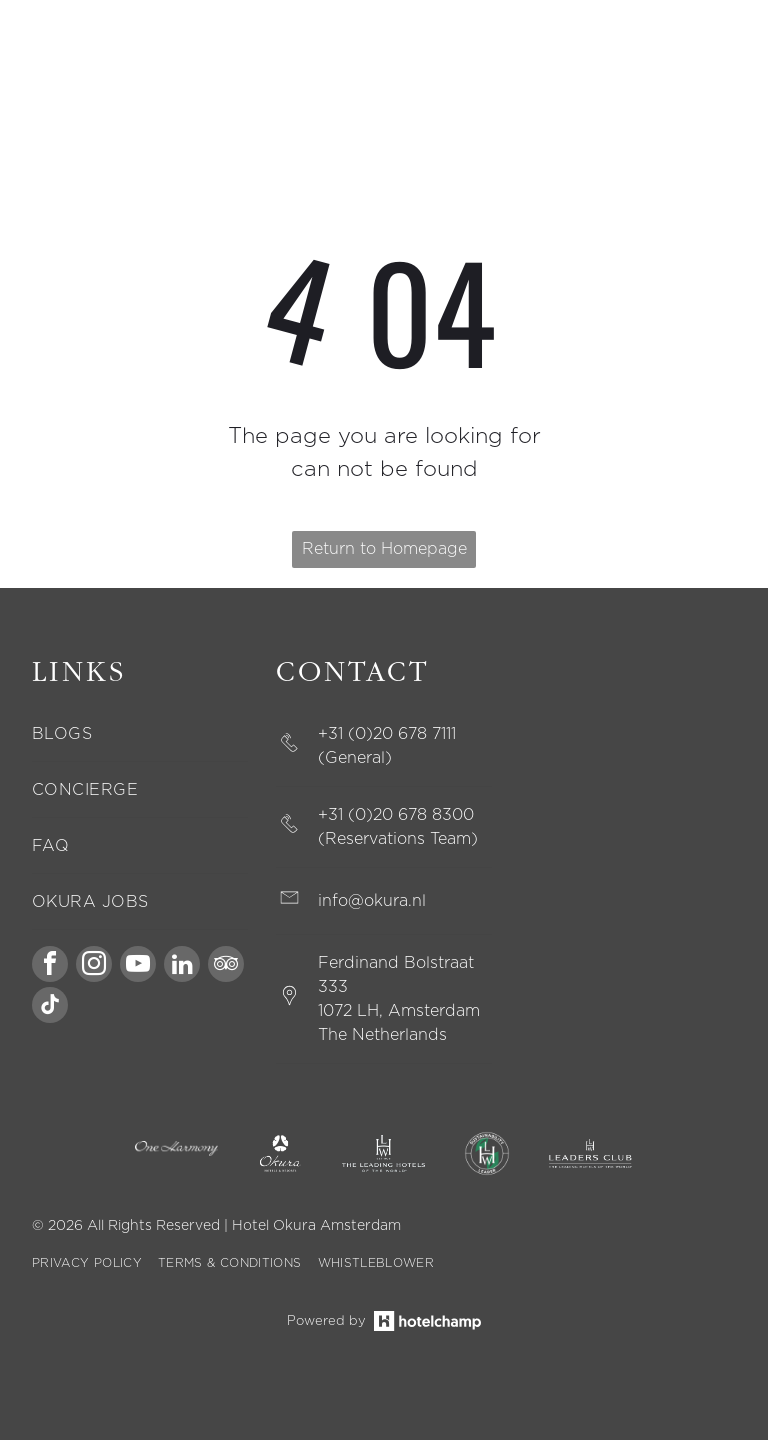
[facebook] (50, 969)
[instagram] (94, 969)
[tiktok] (50, 1010)
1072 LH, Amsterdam (399, 1014)
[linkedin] (182, 969)
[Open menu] (707, 64)
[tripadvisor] (226, 969)
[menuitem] (140, 737)
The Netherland (378, 1038)
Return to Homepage (384, 552)
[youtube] (138, 969)
